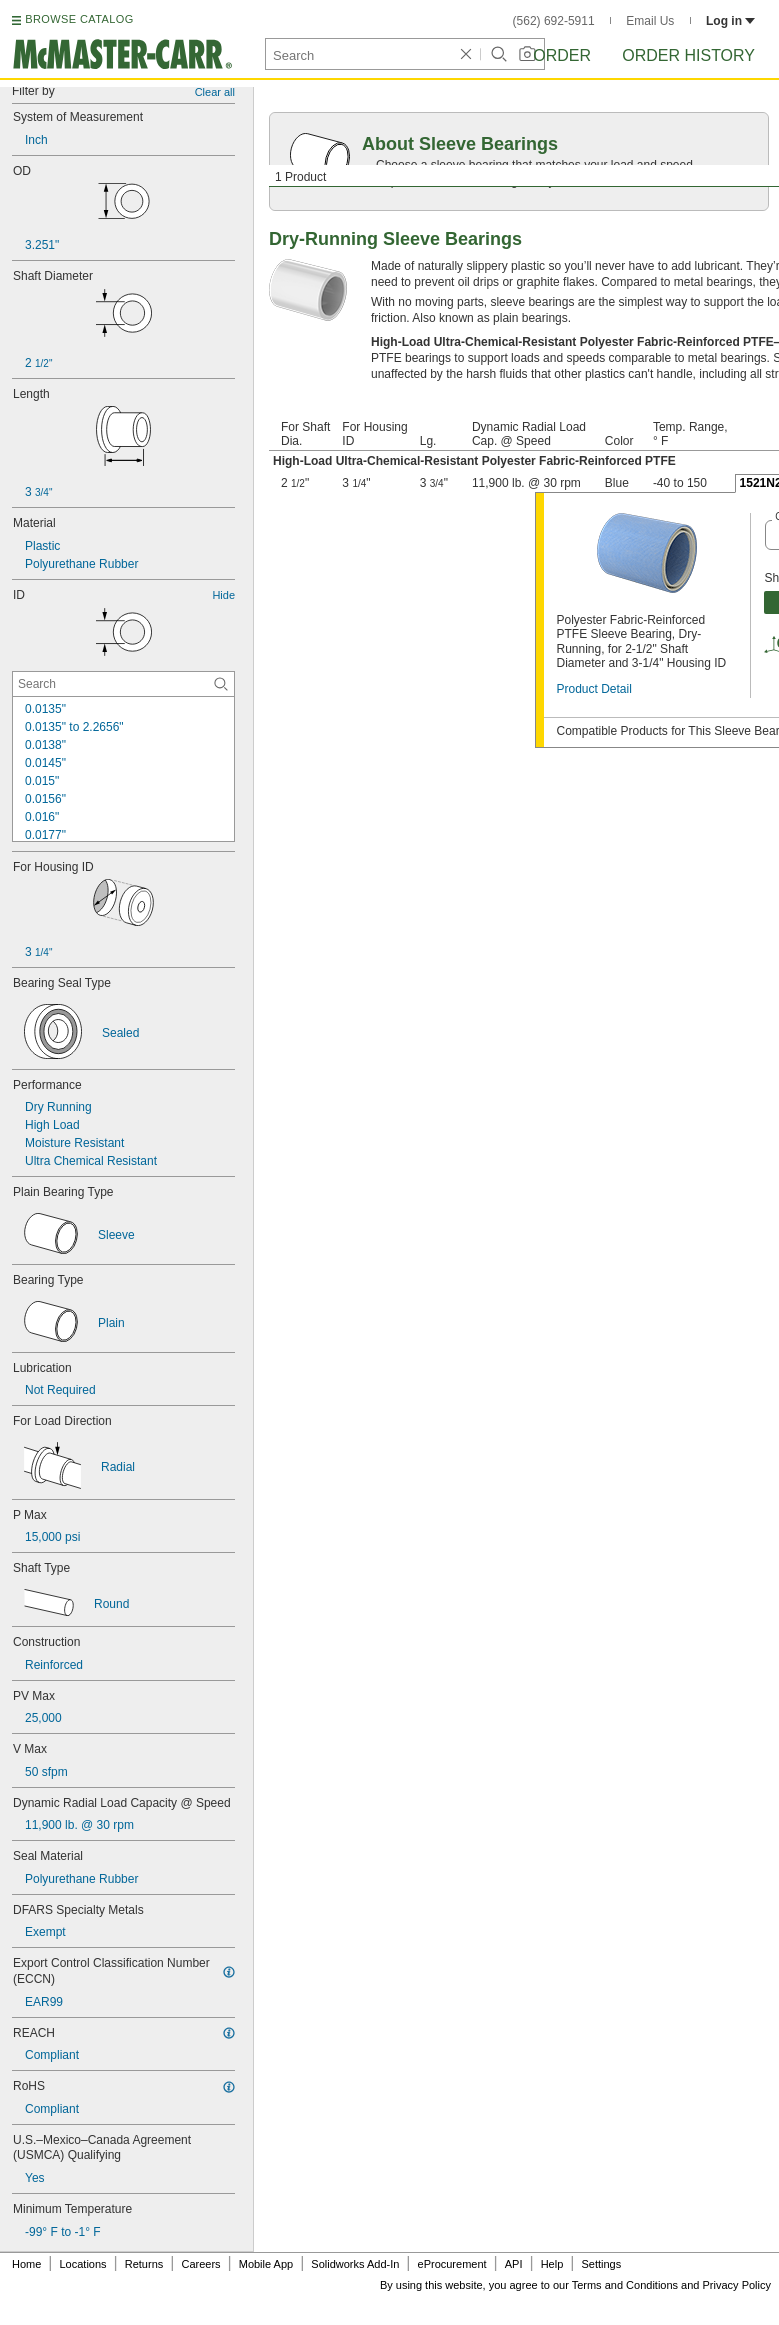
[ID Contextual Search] (123, 684)
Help (552, 2264)
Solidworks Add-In (355, 2264)
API (514, 2264)
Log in (730, 21)
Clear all (215, 92)
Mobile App (266, 2264)
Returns (144, 2264)
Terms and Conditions (625, 2285)
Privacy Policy (737, 2285)
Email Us (650, 21)
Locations (83, 2264)
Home (26, 2264)
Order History (688, 55)
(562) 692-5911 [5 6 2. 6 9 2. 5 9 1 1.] (554, 21)
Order (562, 55)
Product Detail (593, 689)
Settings (601, 2264)
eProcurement (452, 2264)
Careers (200, 2264)
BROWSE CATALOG (79, 19)
